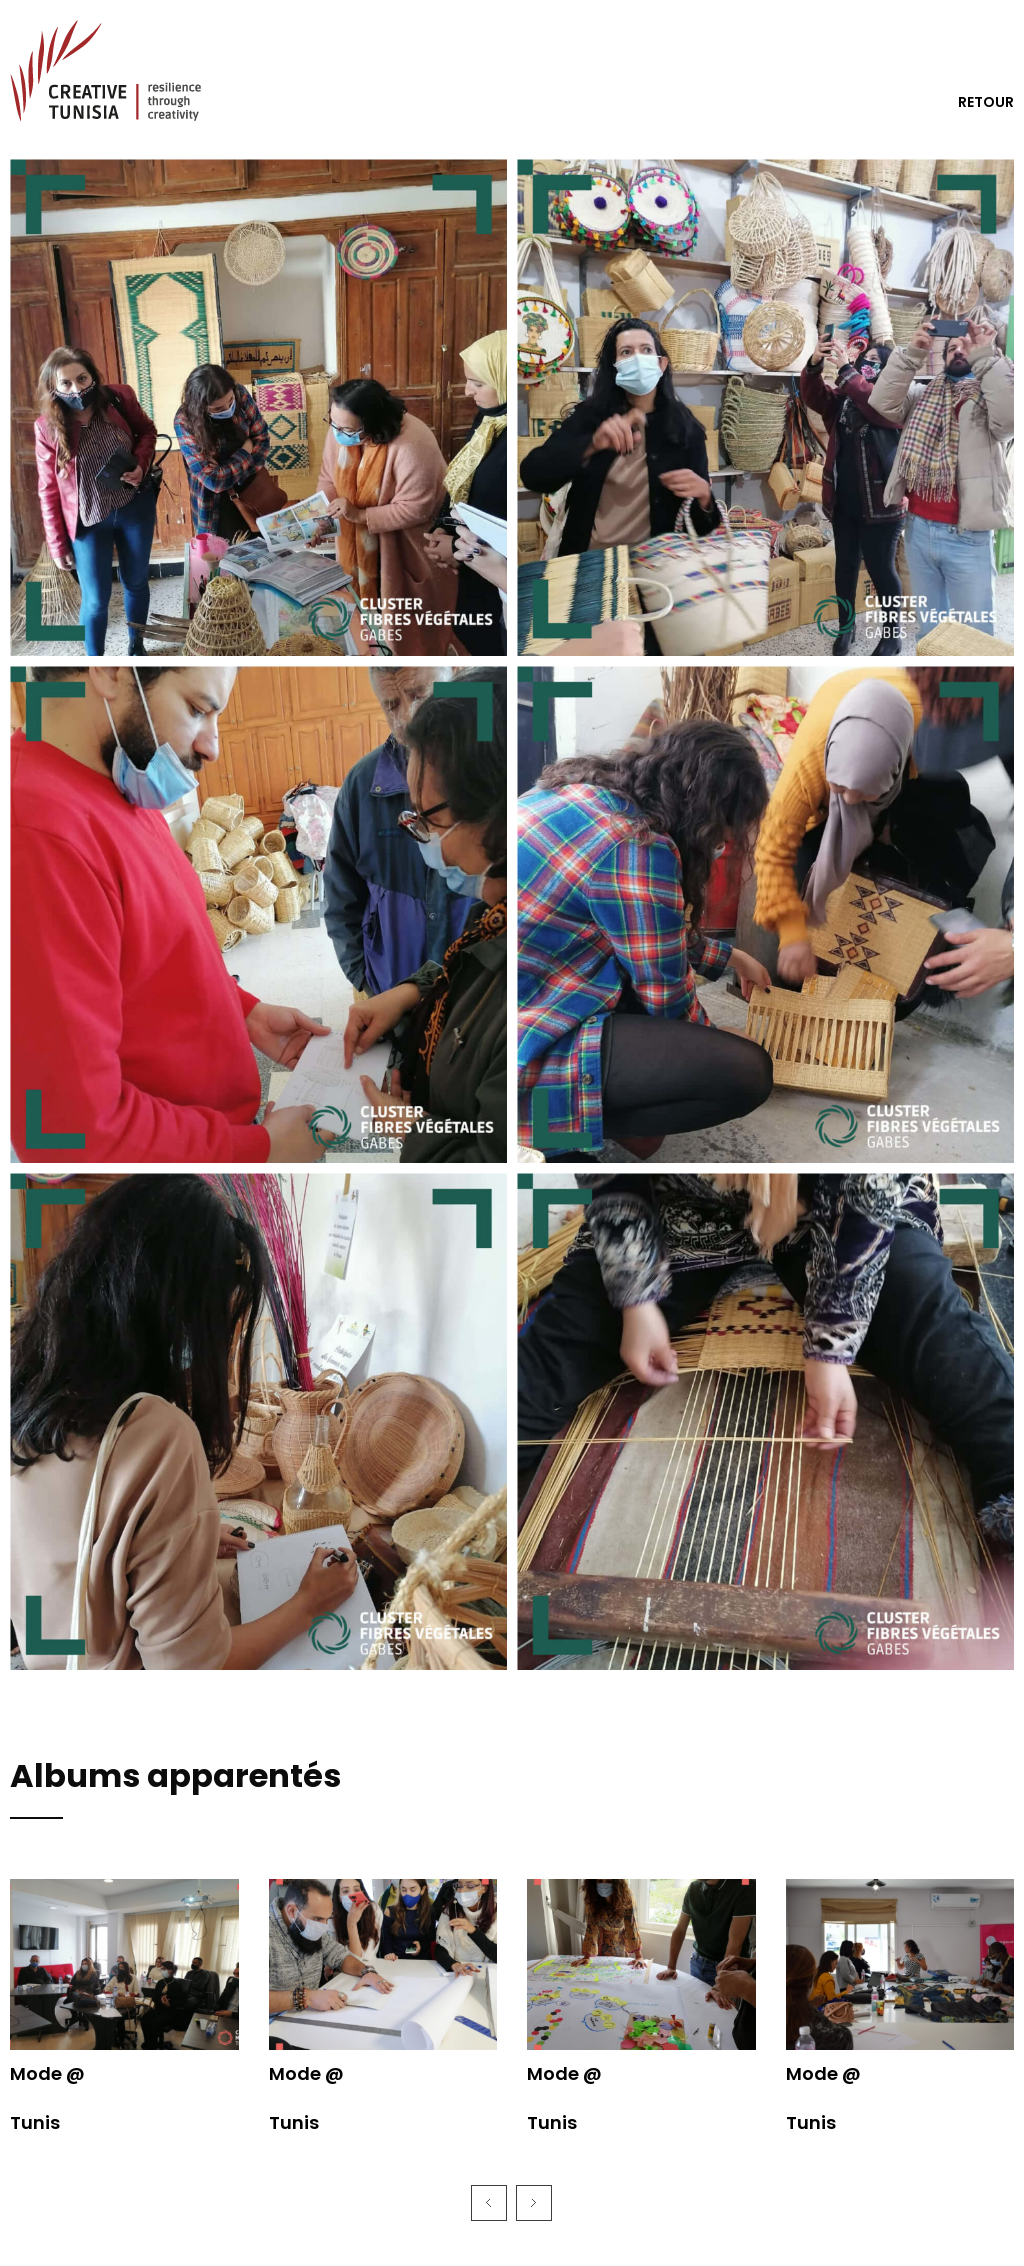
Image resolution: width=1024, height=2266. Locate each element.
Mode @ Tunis (47, 2098)
